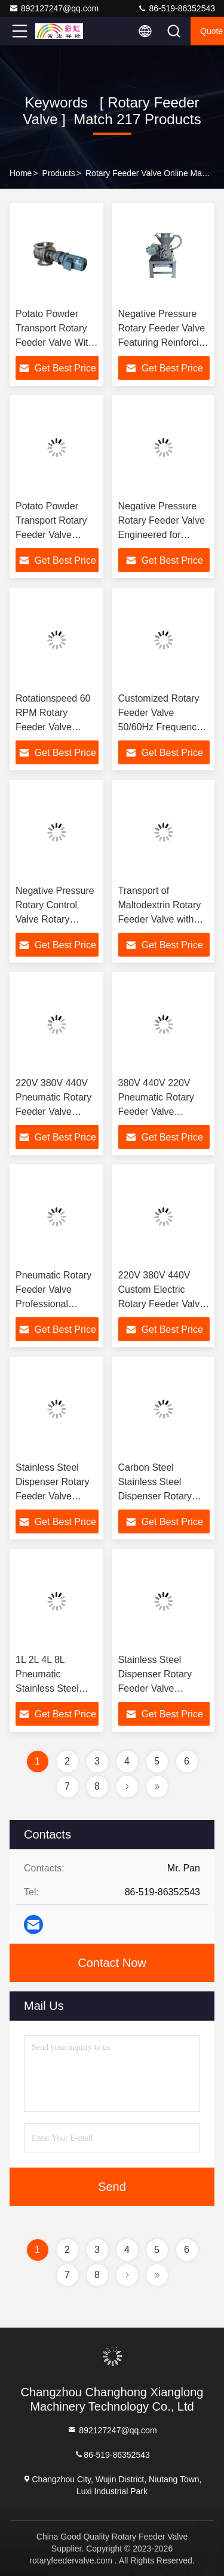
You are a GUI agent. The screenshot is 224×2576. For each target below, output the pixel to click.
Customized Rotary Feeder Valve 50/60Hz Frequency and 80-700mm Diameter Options (160, 727)
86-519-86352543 (176, 8)
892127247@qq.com (54, 8)
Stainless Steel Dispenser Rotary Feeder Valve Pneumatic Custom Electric (158, 1688)
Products (58, 173)
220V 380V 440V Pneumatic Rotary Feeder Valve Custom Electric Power (53, 1111)
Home (21, 173)
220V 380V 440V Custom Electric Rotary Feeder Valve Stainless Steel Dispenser (161, 1304)
